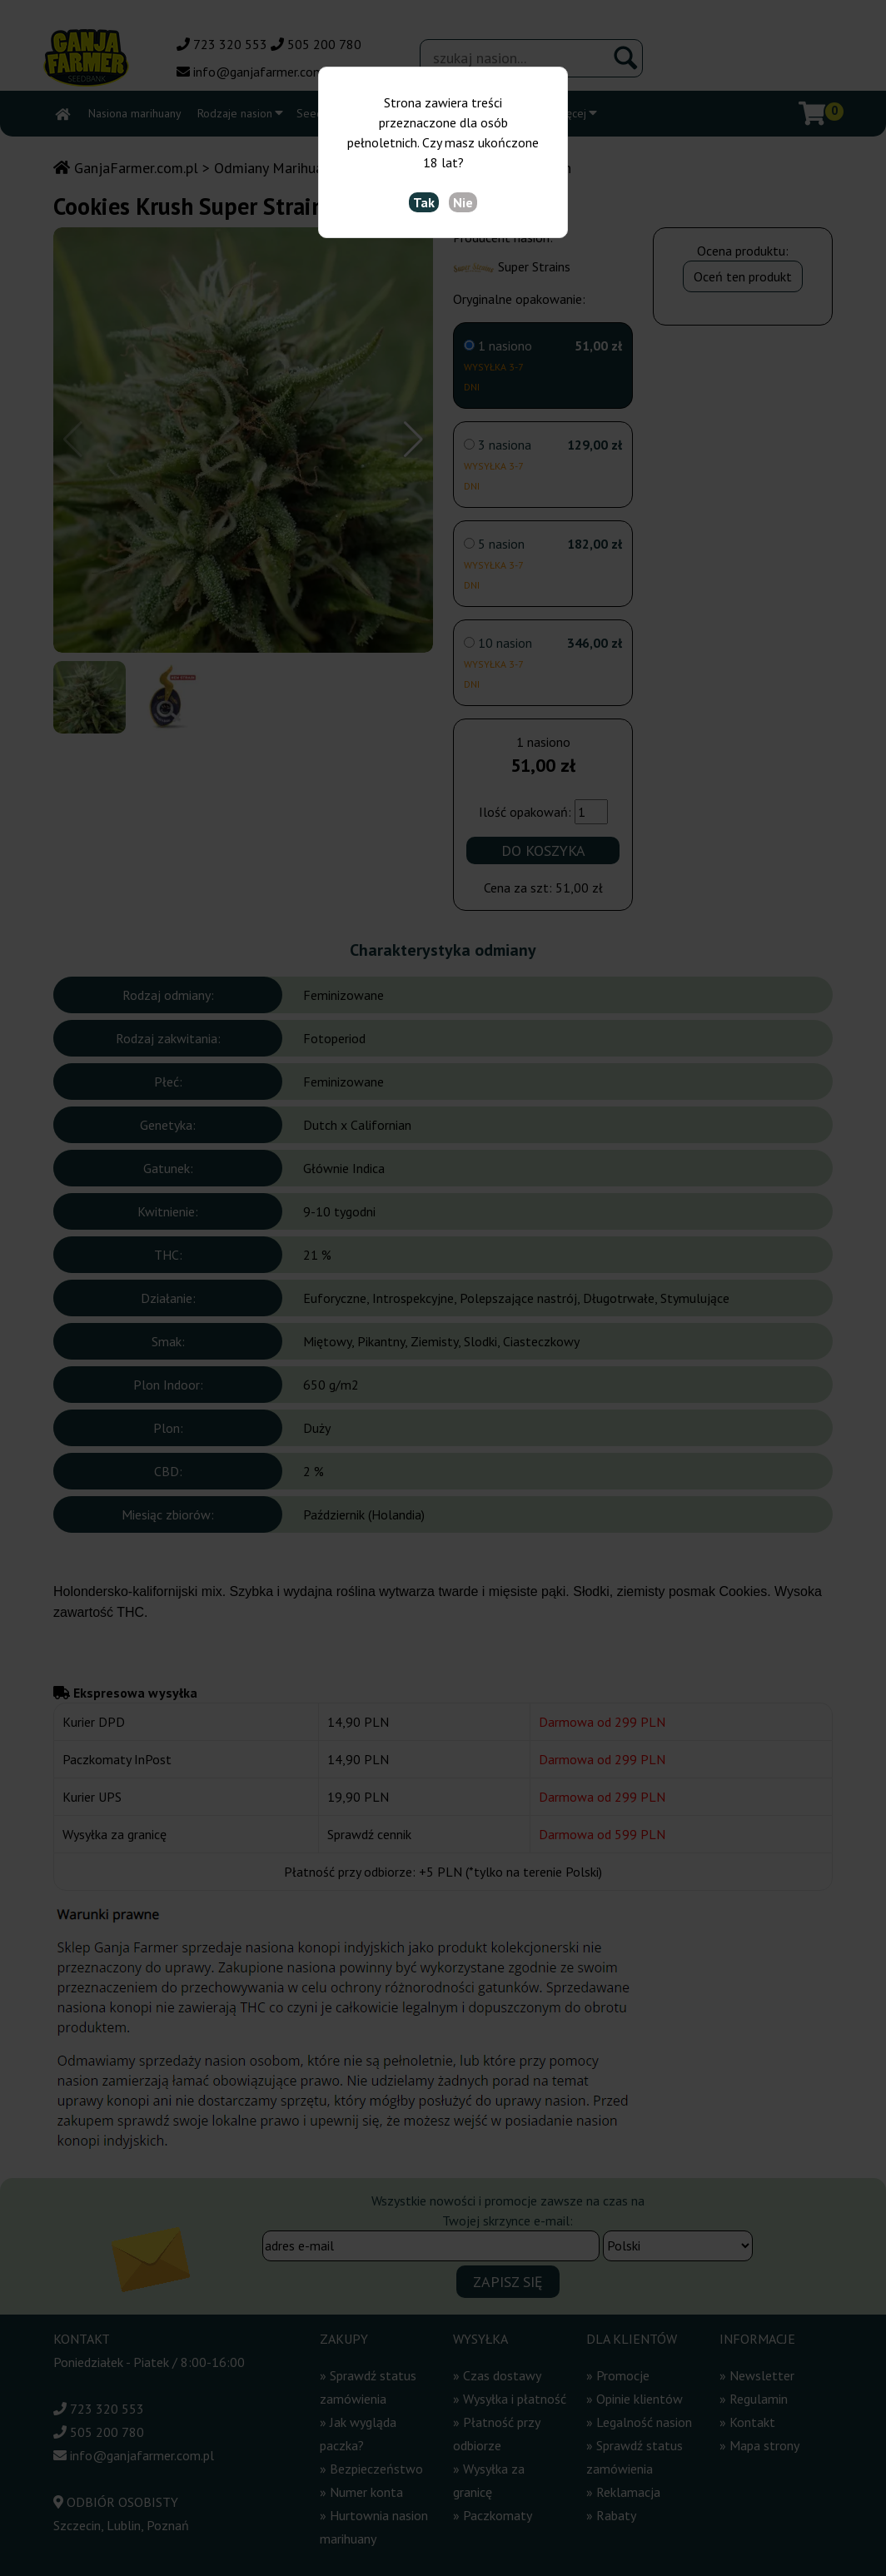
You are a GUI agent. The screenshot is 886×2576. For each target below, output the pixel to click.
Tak (424, 202)
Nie (463, 202)
